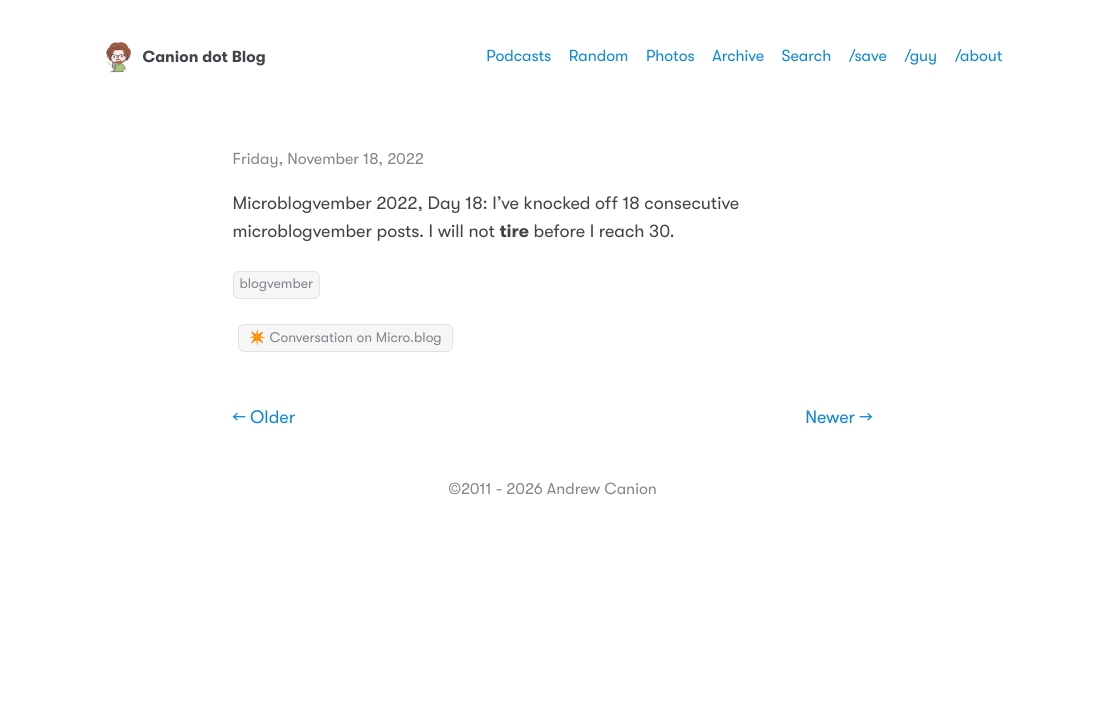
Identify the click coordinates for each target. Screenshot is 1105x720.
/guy (920, 56)
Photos (670, 56)
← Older (264, 418)
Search (807, 56)
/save (868, 56)
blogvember (277, 284)
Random (599, 56)
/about (979, 56)
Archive (738, 56)
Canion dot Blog (184, 57)
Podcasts (518, 56)
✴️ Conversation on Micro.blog (345, 338)
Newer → (838, 418)
